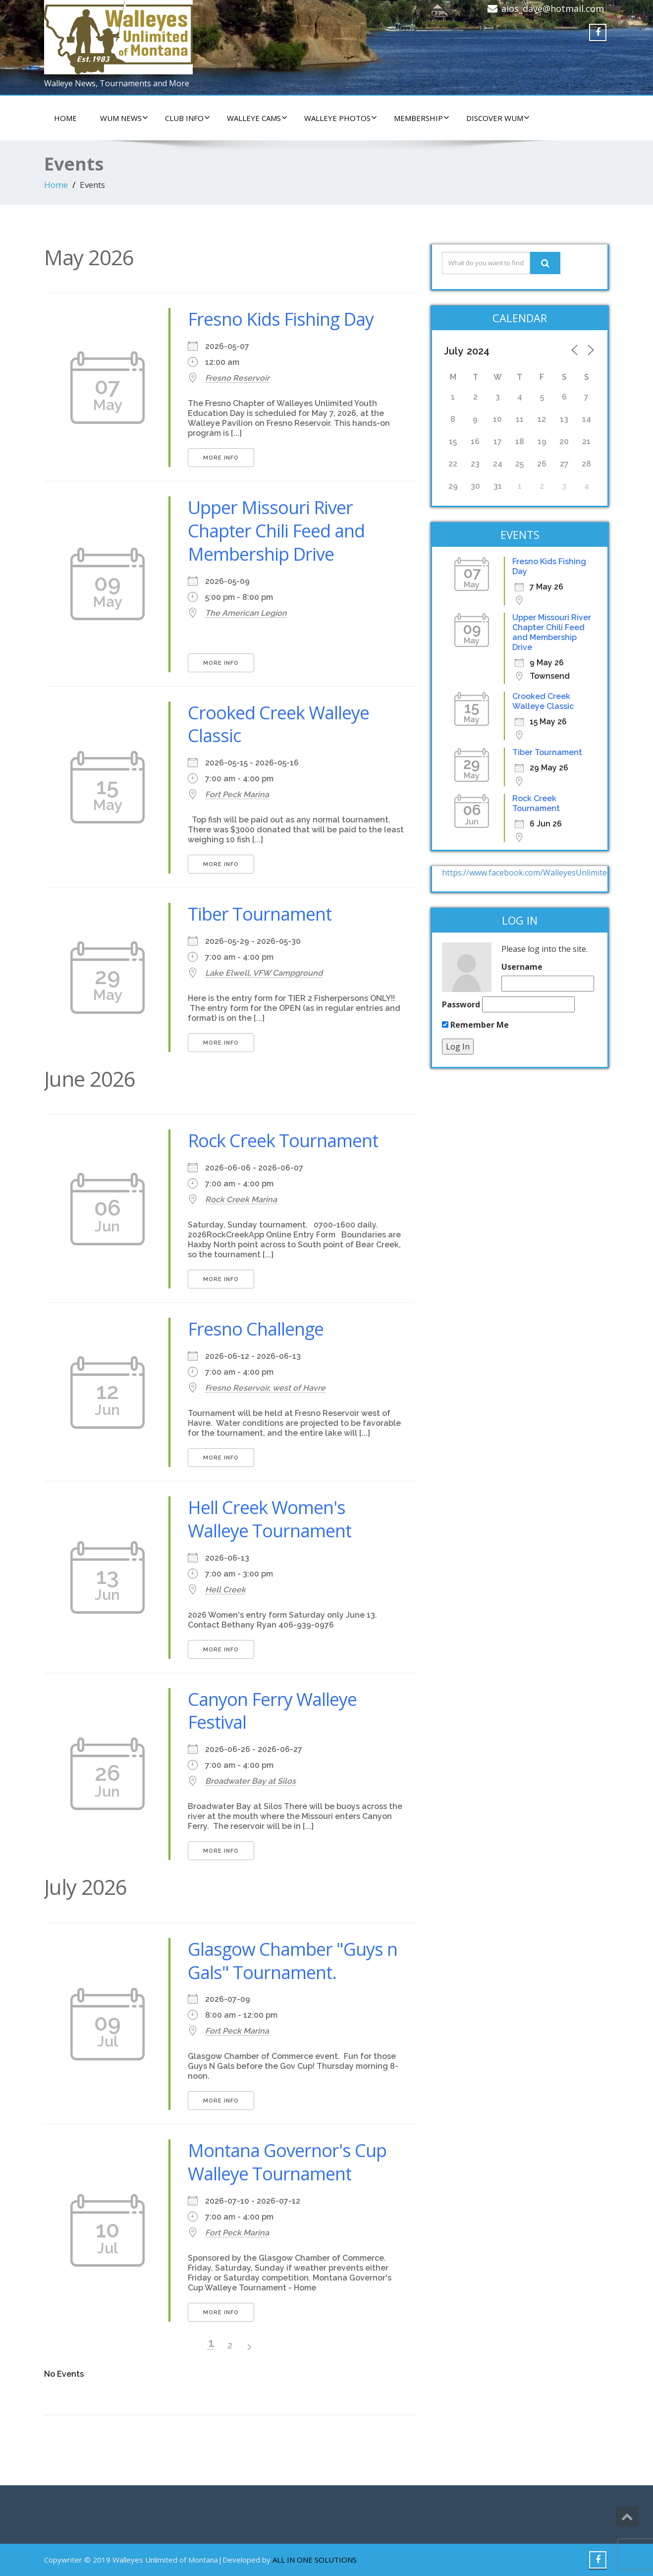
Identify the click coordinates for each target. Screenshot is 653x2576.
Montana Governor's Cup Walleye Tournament (287, 2162)
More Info (221, 458)
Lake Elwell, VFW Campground (264, 973)
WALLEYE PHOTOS (340, 118)
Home (56, 184)
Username (522, 966)
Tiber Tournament (259, 914)
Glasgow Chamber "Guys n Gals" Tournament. (292, 1961)
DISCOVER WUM (498, 118)
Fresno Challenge (256, 1329)
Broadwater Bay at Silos (250, 1781)
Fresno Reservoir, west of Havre (265, 1388)
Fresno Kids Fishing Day (281, 319)
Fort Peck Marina (237, 794)
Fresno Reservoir (237, 378)
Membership (421, 118)
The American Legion (246, 613)
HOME (65, 118)
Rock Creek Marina (241, 1199)
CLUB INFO (187, 118)
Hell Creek (225, 1589)
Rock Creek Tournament (283, 1140)
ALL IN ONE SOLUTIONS (314, 2560)
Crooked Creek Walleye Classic (278, 724)
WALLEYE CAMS (257, 118)
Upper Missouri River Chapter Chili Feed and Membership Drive (276, 530)
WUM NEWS (124, 118)
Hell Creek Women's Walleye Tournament (269, 1519)
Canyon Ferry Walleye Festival (272, 1711)
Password (461, 1004)
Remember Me (475, 1024)
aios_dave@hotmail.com (552, 8)
